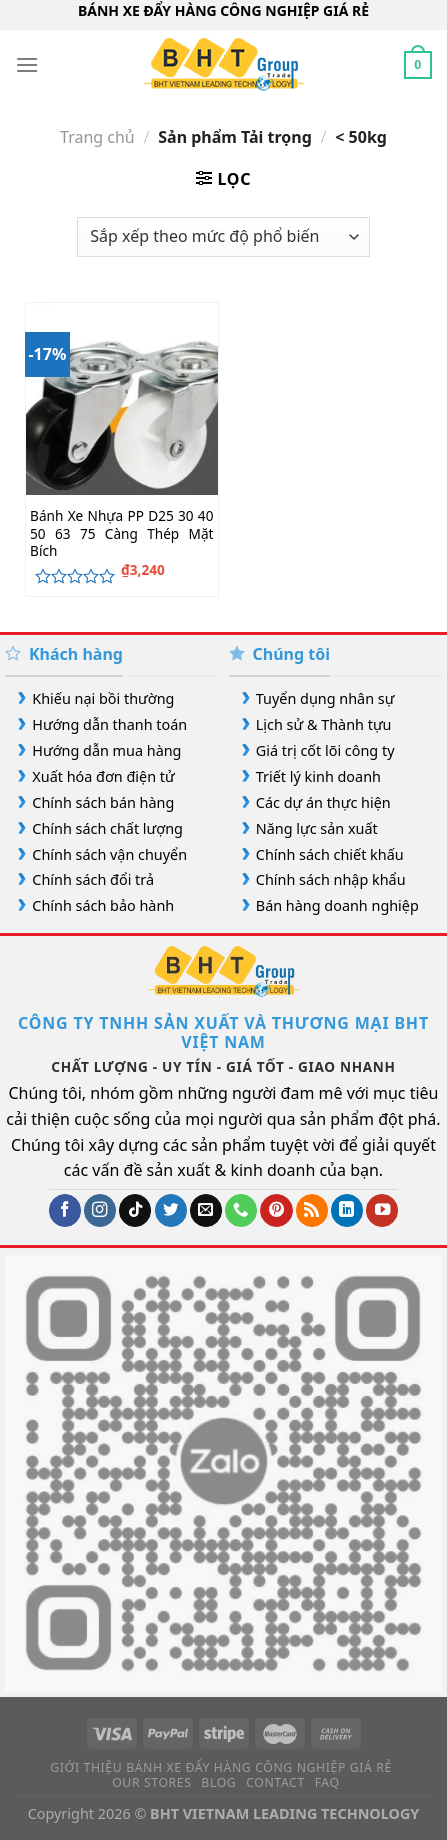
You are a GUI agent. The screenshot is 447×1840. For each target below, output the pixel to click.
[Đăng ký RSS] (312, 1210)
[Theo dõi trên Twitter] (171, 1210)
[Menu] (27, 64)
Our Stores (151, 1782)
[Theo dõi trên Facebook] (65, 1210)
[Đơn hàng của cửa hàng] (223, 237)
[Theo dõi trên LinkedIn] (347, 1210)
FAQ (327, 1782)
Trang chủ (97, 137)
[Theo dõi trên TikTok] (135, 1210)
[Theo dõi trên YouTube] (382, 1210)
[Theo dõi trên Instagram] (100, 1210)
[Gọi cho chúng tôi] (241, 1210)
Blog (218, 1782)
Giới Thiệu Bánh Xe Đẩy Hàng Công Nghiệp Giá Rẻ (221, 1767)
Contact (275, 1782)
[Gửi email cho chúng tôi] (206, 1210)
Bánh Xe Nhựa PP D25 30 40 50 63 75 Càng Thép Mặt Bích (121, 533)
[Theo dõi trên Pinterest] (276, 1210)
